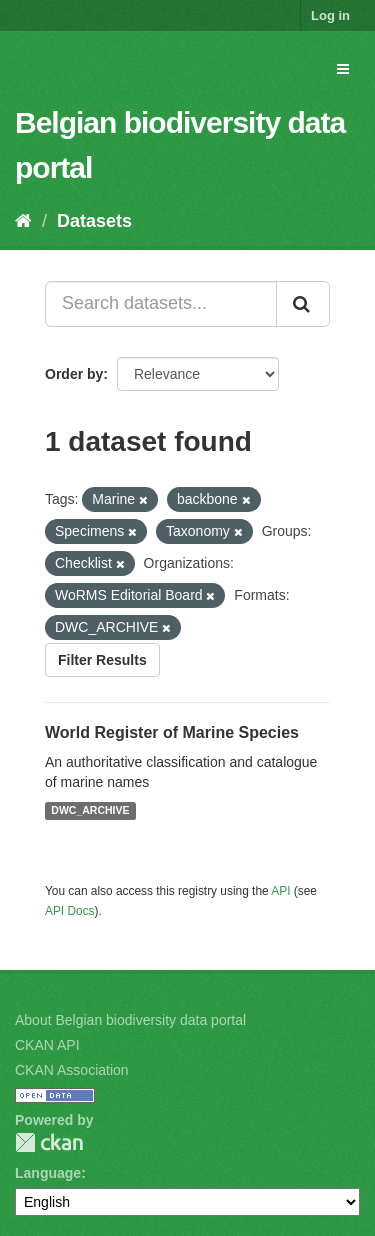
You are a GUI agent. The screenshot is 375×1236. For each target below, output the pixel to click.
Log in (330, 15)
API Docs (70, 911)
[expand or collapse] (343, 69)
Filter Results (102, 660)
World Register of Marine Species (172, 732)
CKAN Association (72, 1070)
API (280, 891)
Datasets (94, 221)
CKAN (49, 1142)
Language (48, 1173)
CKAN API (47, 1045)
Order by (74, 374)
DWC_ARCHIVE (90, 811)
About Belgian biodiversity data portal (130, 1020)
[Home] (23, 221)
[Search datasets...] (161, 304)
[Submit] (303, 304)
